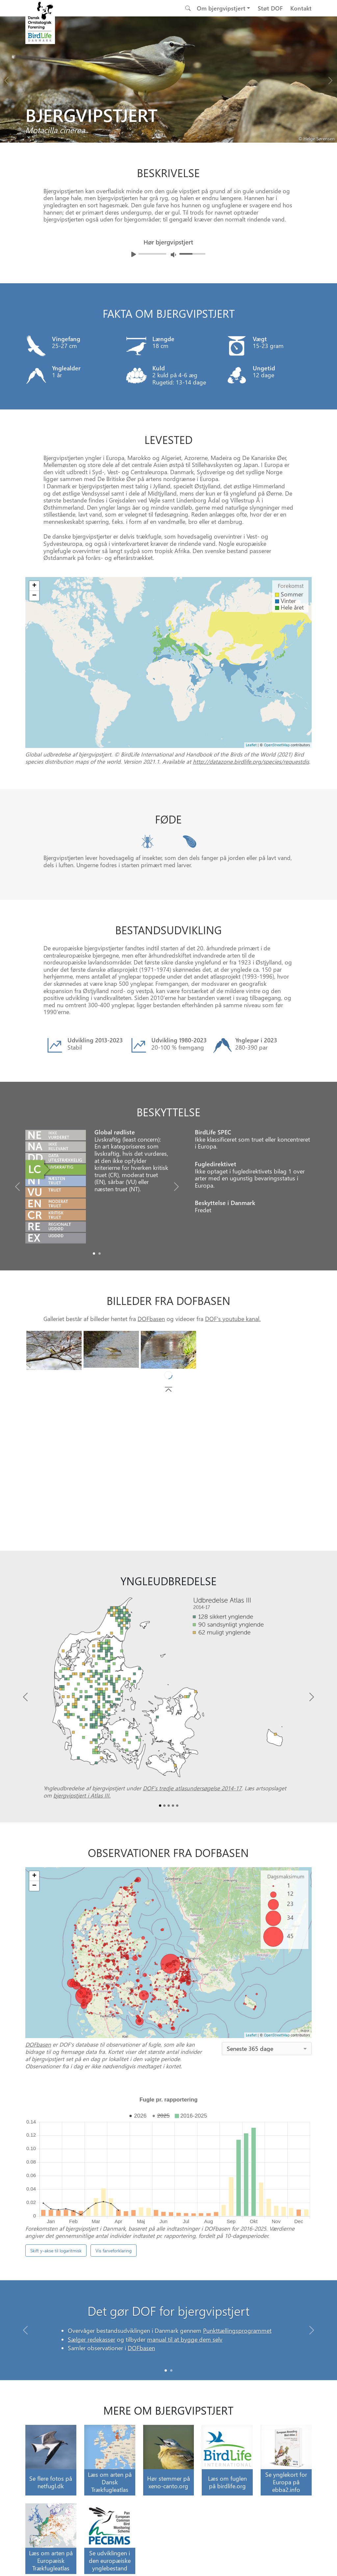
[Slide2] (169, 1805)
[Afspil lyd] (133, 254)
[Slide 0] (166, 2370)
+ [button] (34, 1876)
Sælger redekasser (91, 2347)
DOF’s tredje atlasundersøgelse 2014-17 (192, 1788)
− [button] (34, 1886)
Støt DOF (270, 8)
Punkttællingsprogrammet (237, 2338)
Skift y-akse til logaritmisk (56, 2250)
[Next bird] (330, 79)
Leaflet (251, 2034)
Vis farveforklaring (113, 2250)
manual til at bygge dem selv (184, 2347)
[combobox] (267, 2048)
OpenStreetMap (277, 2034)
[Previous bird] (6, 79)
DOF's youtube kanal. (233, 1318)
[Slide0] (94, 1253)
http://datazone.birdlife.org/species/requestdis (251, 761)
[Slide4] (177, 1805)
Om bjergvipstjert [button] (221, 8)
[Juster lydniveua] (173, 254)
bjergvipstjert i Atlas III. (82, 1795)
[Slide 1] (171, 2370)
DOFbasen (151, 1318)
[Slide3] (173, 1805)
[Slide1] (99, 1253)
